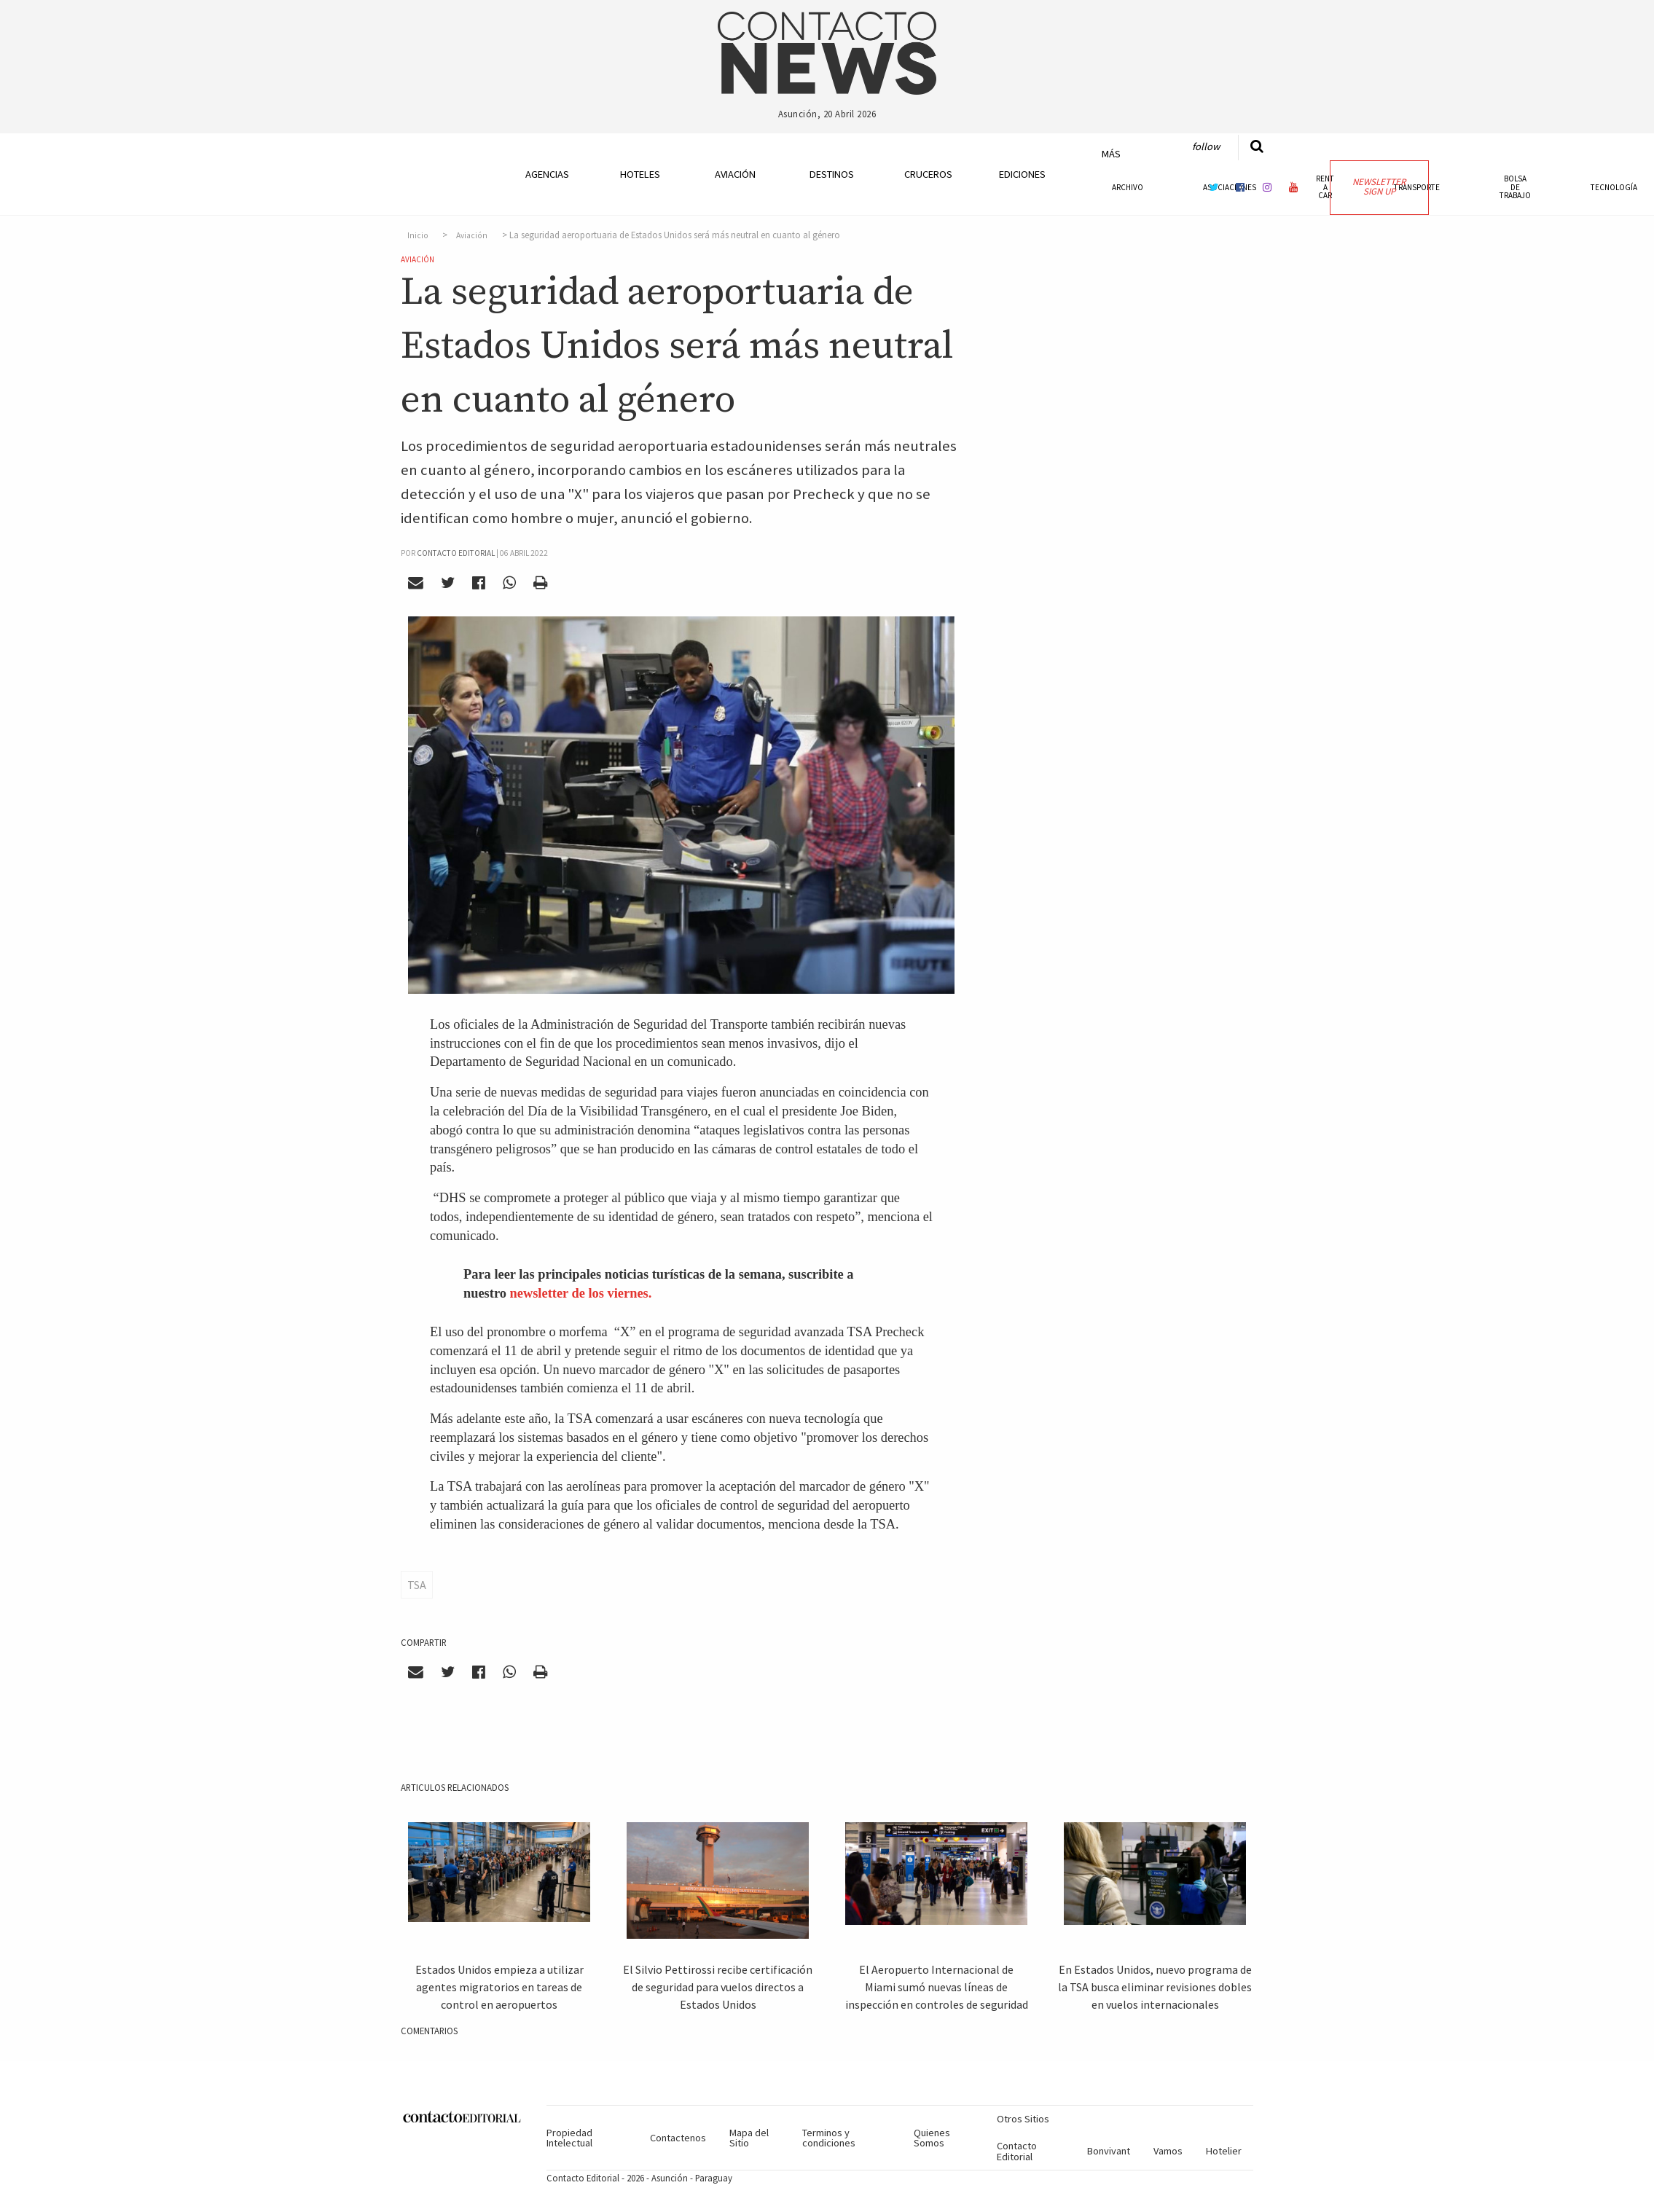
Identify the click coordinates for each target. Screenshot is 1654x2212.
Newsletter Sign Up (1379, 186)
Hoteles (640, 174)
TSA (416, 1584)
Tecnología (1614, 187)
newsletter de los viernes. (581, 1293)
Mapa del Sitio (749, 2137)
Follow (1206, 146)
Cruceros (927, 174)
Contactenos (678, 2137)
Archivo (1127, 187)
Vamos (1168, 2150)
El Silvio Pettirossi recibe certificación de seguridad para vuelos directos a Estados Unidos (717, 1987)
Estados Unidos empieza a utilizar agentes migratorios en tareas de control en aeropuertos (499, 1987)
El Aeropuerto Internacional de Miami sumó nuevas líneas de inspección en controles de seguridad (936, 1987)
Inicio (417, 235)
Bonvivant (1108, 2150)
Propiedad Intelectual (569, 2137)
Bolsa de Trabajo (1515, 186)
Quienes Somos (932, 2137)
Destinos (832, 174)
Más (1111, 153)
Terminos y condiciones (828, 2137)
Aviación (735, 174)
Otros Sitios (1023, 2118)
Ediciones (1022, 174)
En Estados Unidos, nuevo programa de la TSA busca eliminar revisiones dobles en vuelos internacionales (1155, 1987)
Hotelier (1224, 2150)
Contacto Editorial (1017, 2150)
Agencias (547, 174)
